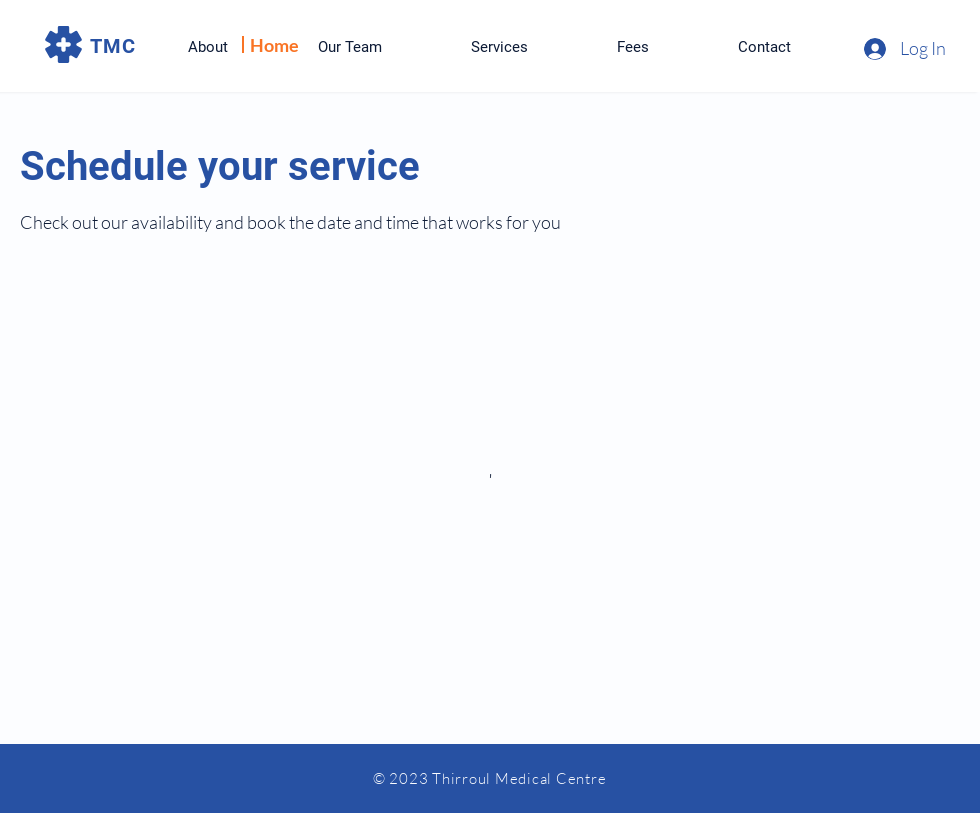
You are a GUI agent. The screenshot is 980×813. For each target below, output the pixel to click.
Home (274, 45)
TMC (113, 46)
